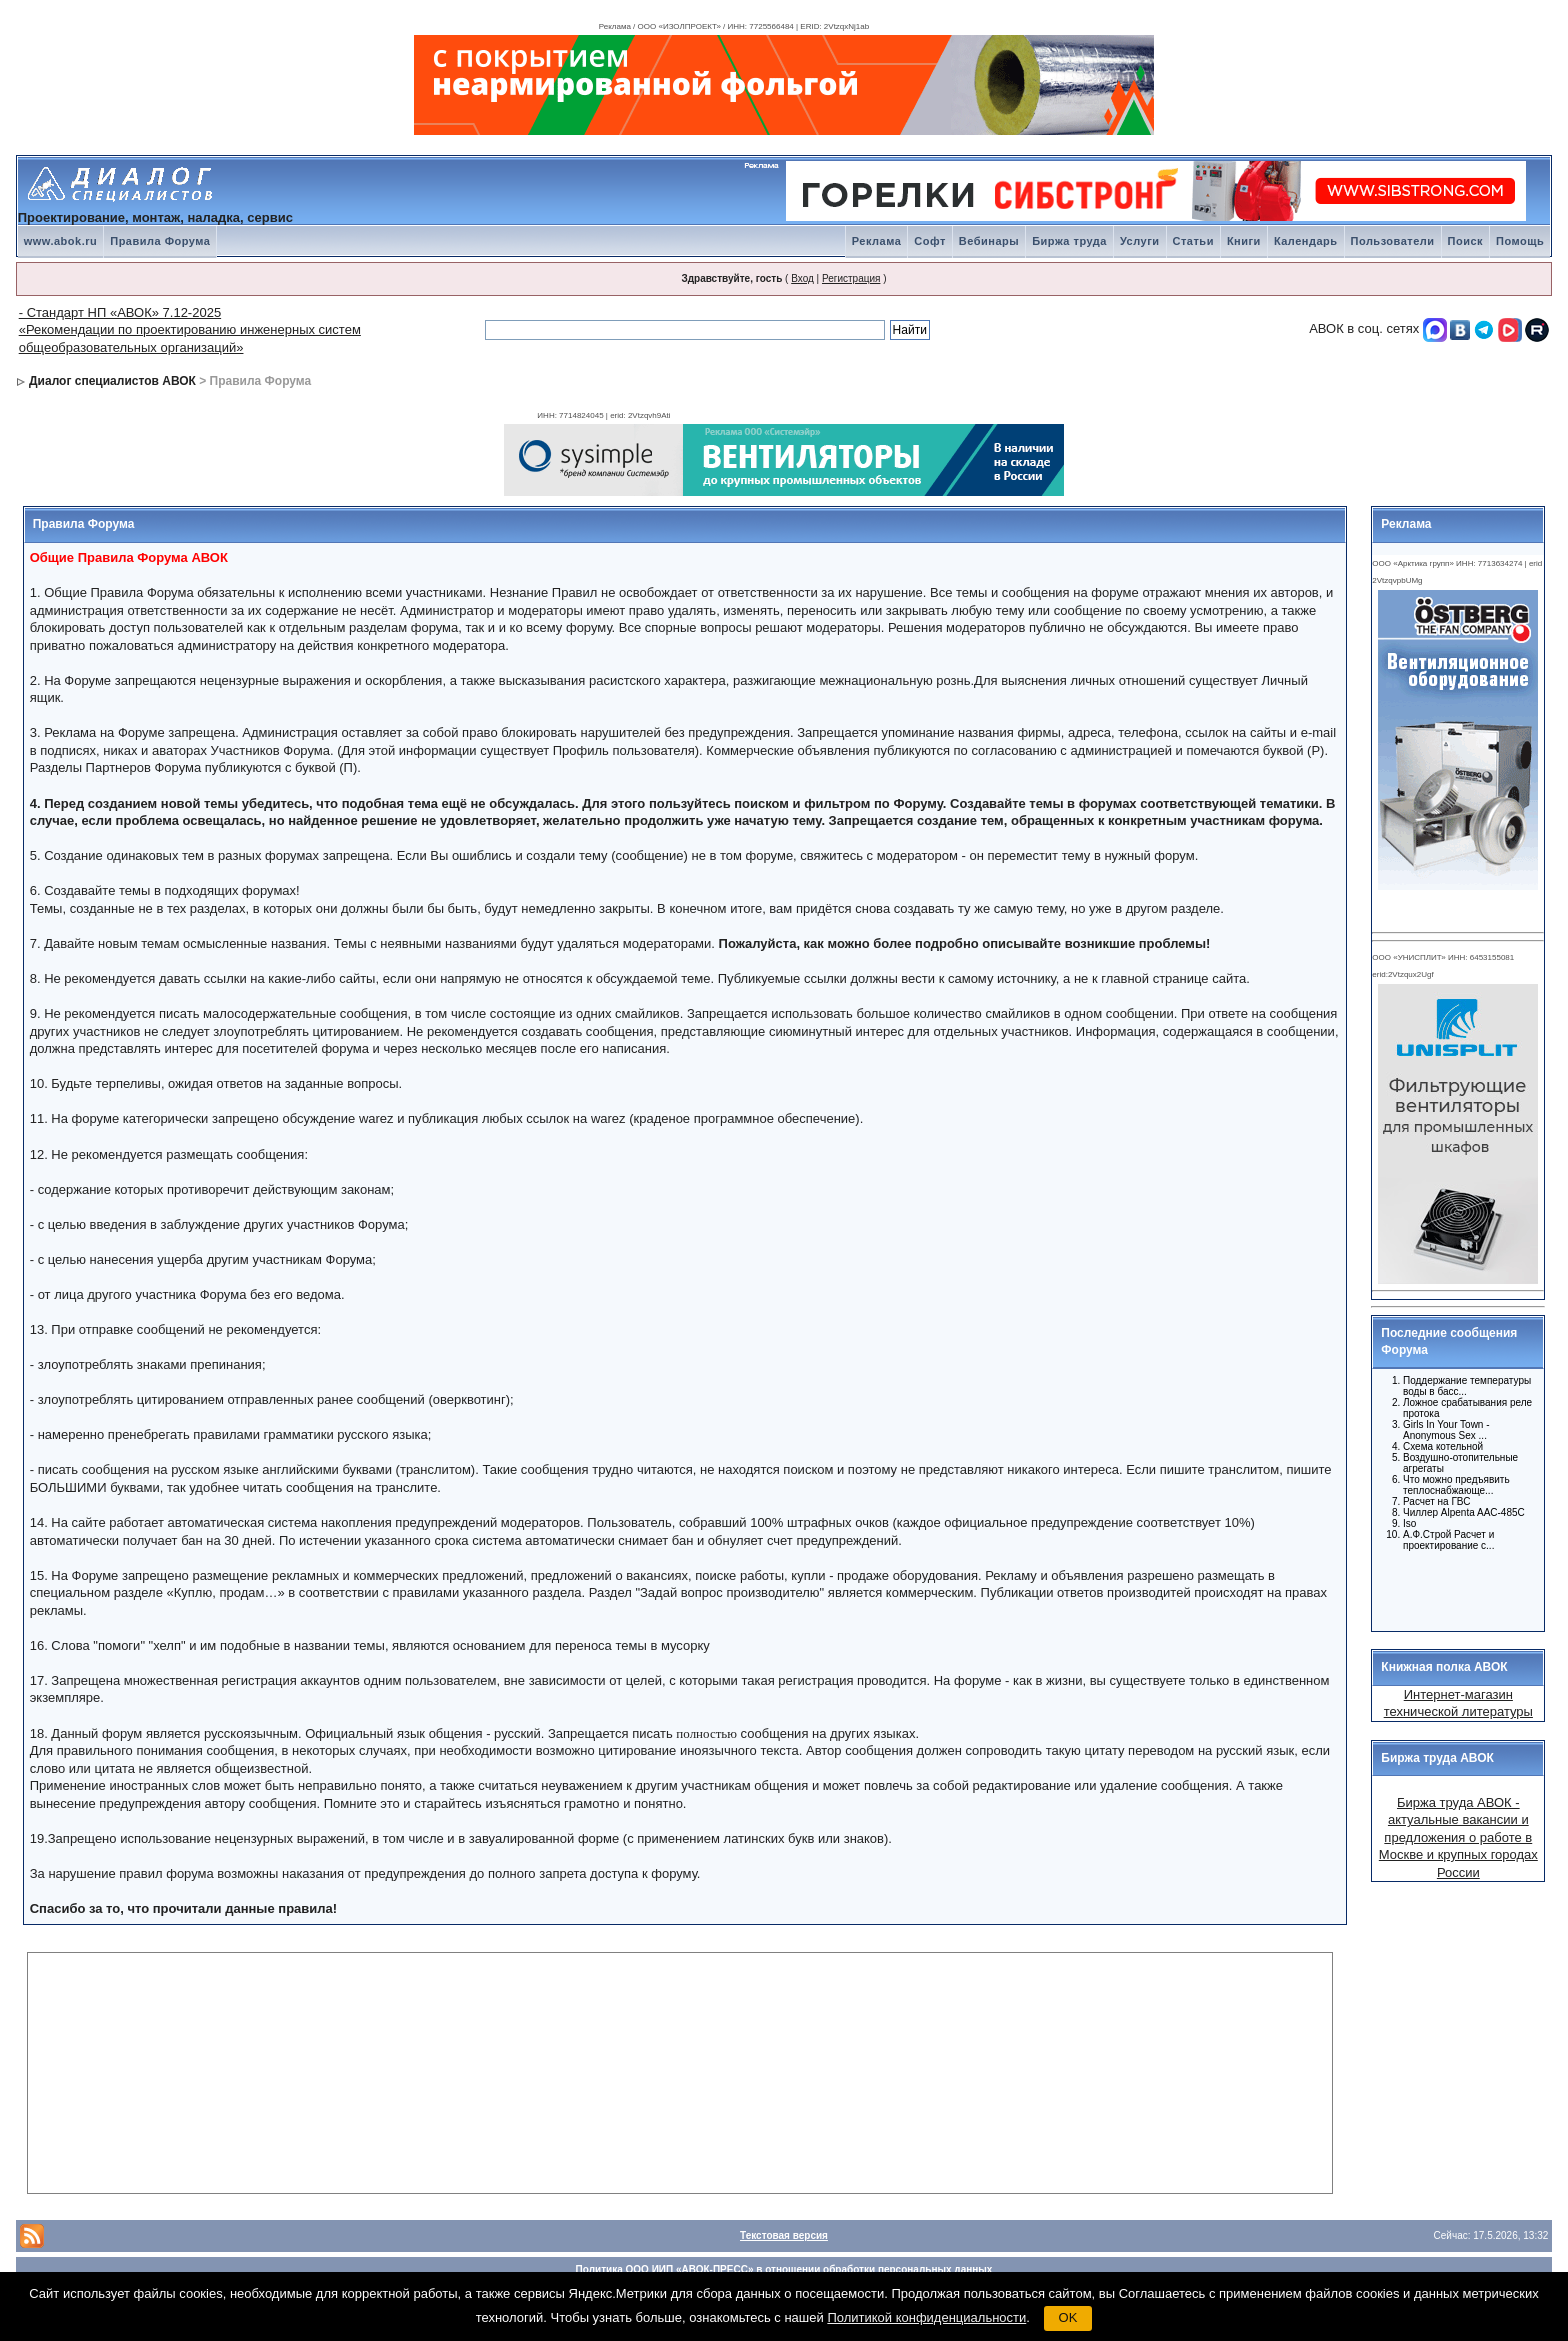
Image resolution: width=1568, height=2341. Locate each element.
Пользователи (1393, 241)
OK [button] (1068, 2317)
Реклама (877, 241)
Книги (1244, 241)
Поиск (1466, 241)
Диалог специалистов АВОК (112, 381)
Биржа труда (1069, 241)
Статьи (1193, 241)
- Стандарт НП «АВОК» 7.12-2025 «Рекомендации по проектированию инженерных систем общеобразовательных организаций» (190, 330)
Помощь (1520, 241)
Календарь (1306, 241)
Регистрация (851, 278)
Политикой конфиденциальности (926, 2317)
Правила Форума (160, 241)
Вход (802, 278)
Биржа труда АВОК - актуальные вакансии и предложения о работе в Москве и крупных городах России (1458, 1837)
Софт (930, 241)
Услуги (1140, 241)
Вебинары (989, 241)
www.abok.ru (61, 241)
